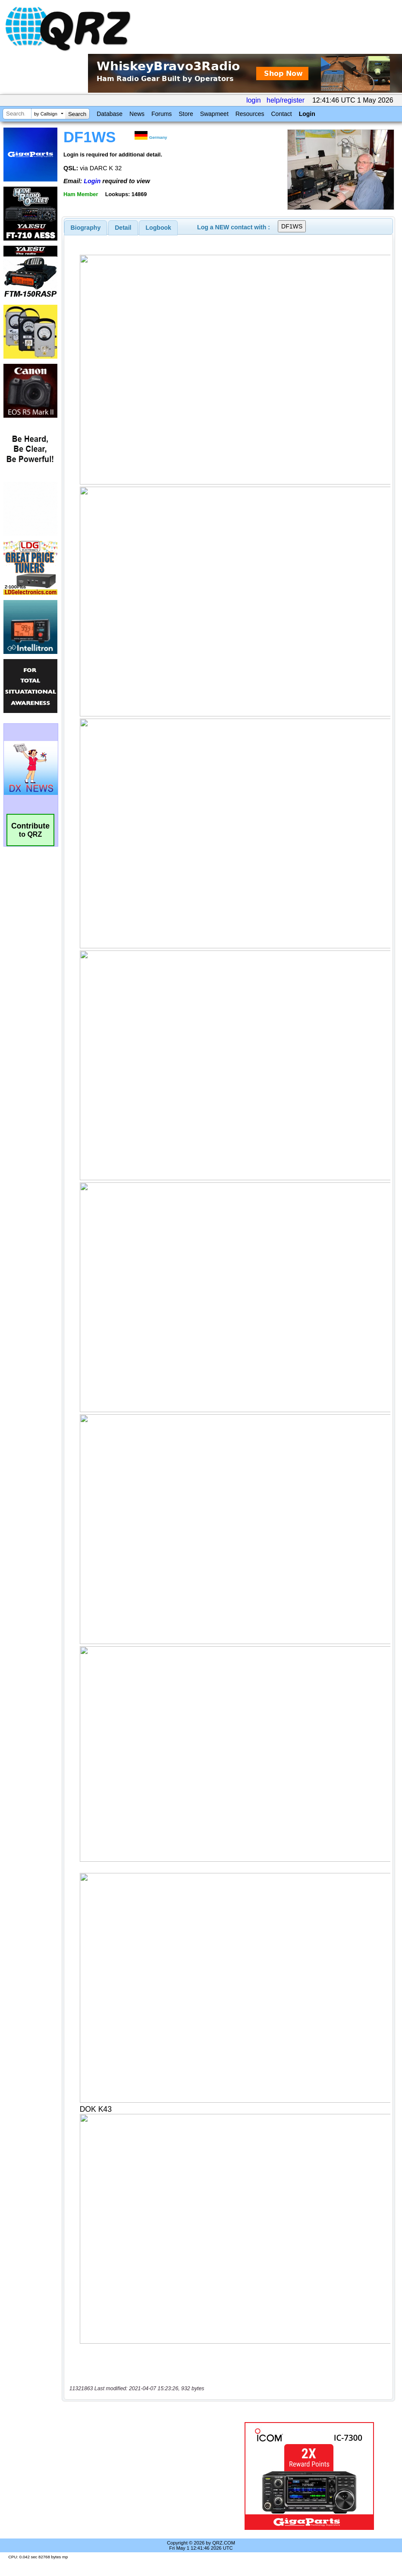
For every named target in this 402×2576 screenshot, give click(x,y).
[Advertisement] (149, 2476)
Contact (281, 113)
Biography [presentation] (86, 227)
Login (307, 113)
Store (186, 113)
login (253, 100)
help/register (286, 100)
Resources (250, 113)
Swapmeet (214, 113)
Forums (161, 113)
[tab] (85, 227)
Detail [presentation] (123, 227)
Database (109, 113)
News (136, 113)
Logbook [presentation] (158, 227)
